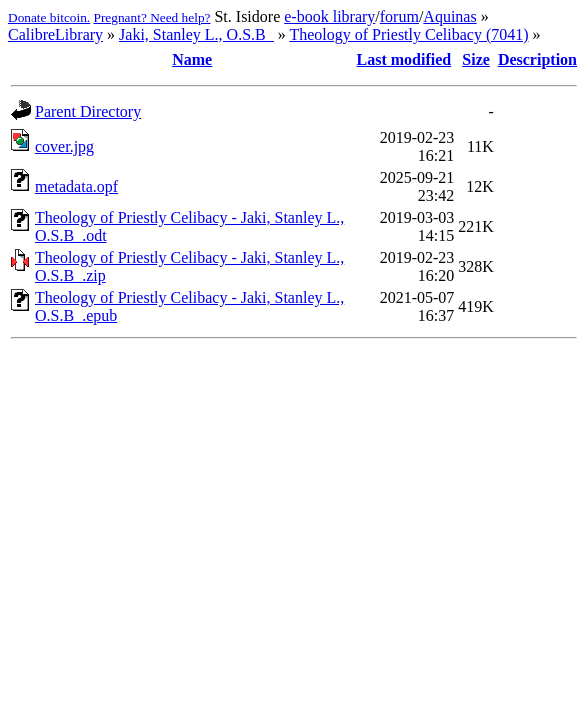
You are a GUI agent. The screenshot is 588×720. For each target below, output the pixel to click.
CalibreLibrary (55, 34)
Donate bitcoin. (49, 17)
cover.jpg (64, 146)
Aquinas (449, 16)
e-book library (329, 16)
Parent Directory (88, 111)
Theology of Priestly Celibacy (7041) (408, 34)
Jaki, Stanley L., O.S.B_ (196, 34)
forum (399, 16)
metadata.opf (76, 186)
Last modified (404, 59)
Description (537, 59)
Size (476, 59)
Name (192, 59)
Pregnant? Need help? (152, 17)
